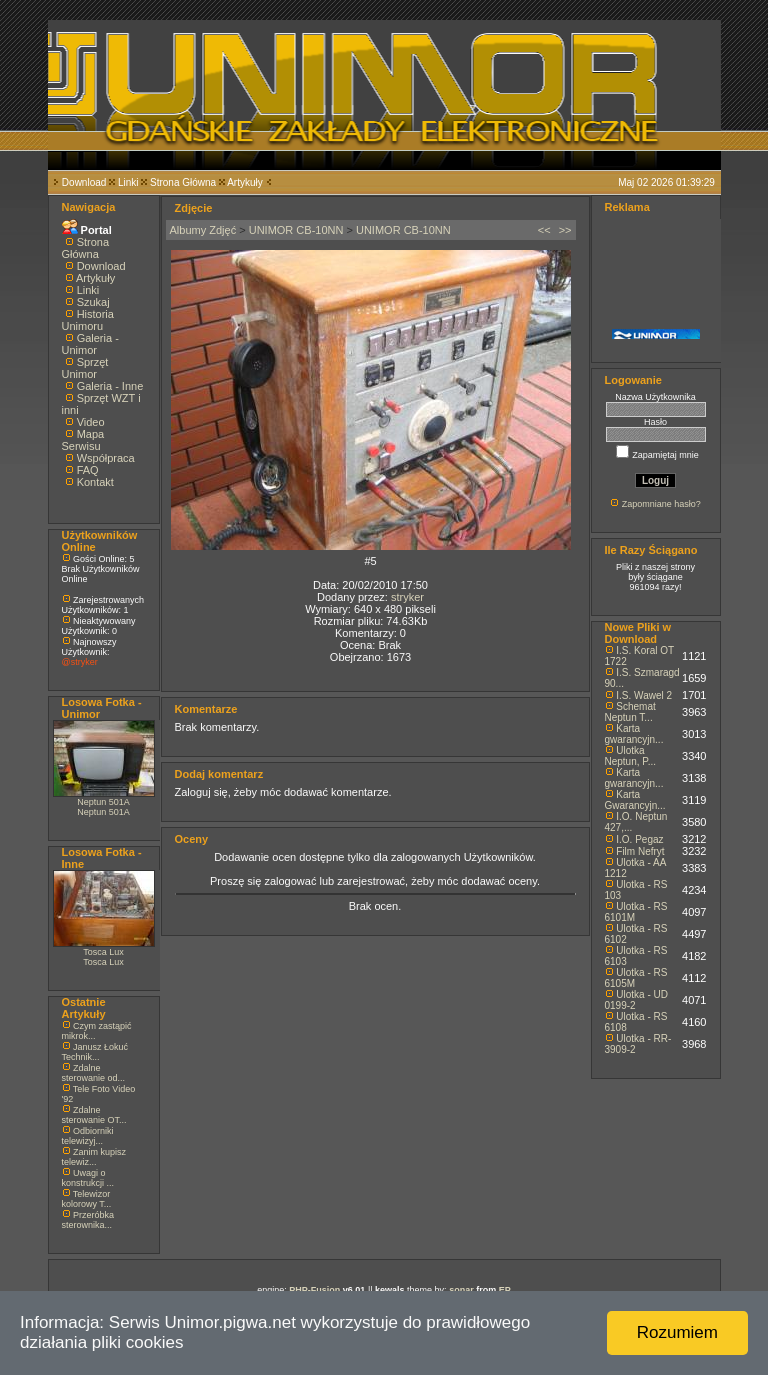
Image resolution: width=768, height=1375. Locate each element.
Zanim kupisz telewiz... (94, 1157)
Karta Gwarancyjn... (635, 800)
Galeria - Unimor (90, 344)
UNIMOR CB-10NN (296, 230)
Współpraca (106, 458)
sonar (461, 1290)
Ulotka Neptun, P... (631, 756)
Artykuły (245, 182)
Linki (128, 182)
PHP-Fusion (314, 1290)
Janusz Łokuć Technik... (95, 1052)
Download (84, 182)
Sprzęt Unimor (85, 368)
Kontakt (95, 482)
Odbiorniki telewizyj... (88, 1136)
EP (505, 1290)
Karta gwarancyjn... (634, 734)
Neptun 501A (103, 802)
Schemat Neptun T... (630, 712)
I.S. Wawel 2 (644, 695)
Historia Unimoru (88, 320)
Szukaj (93, 302)
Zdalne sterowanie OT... (94, 1115)
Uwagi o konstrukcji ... (88, 1178)
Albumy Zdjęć (203, 230)
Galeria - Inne (110, 386)
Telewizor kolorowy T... (87, 1199)
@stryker (80, 662)
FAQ (88, 470)
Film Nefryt (640, 851)
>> (565, 230)
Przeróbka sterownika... (88, 1220)
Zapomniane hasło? (661, 504)
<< (544, 230)
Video (91, 422)
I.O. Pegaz (639, 839)
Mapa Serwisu (83, 440)
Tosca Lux (103, 952)
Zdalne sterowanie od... (94, 1073)
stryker (407, 597)
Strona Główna (183, 182)
